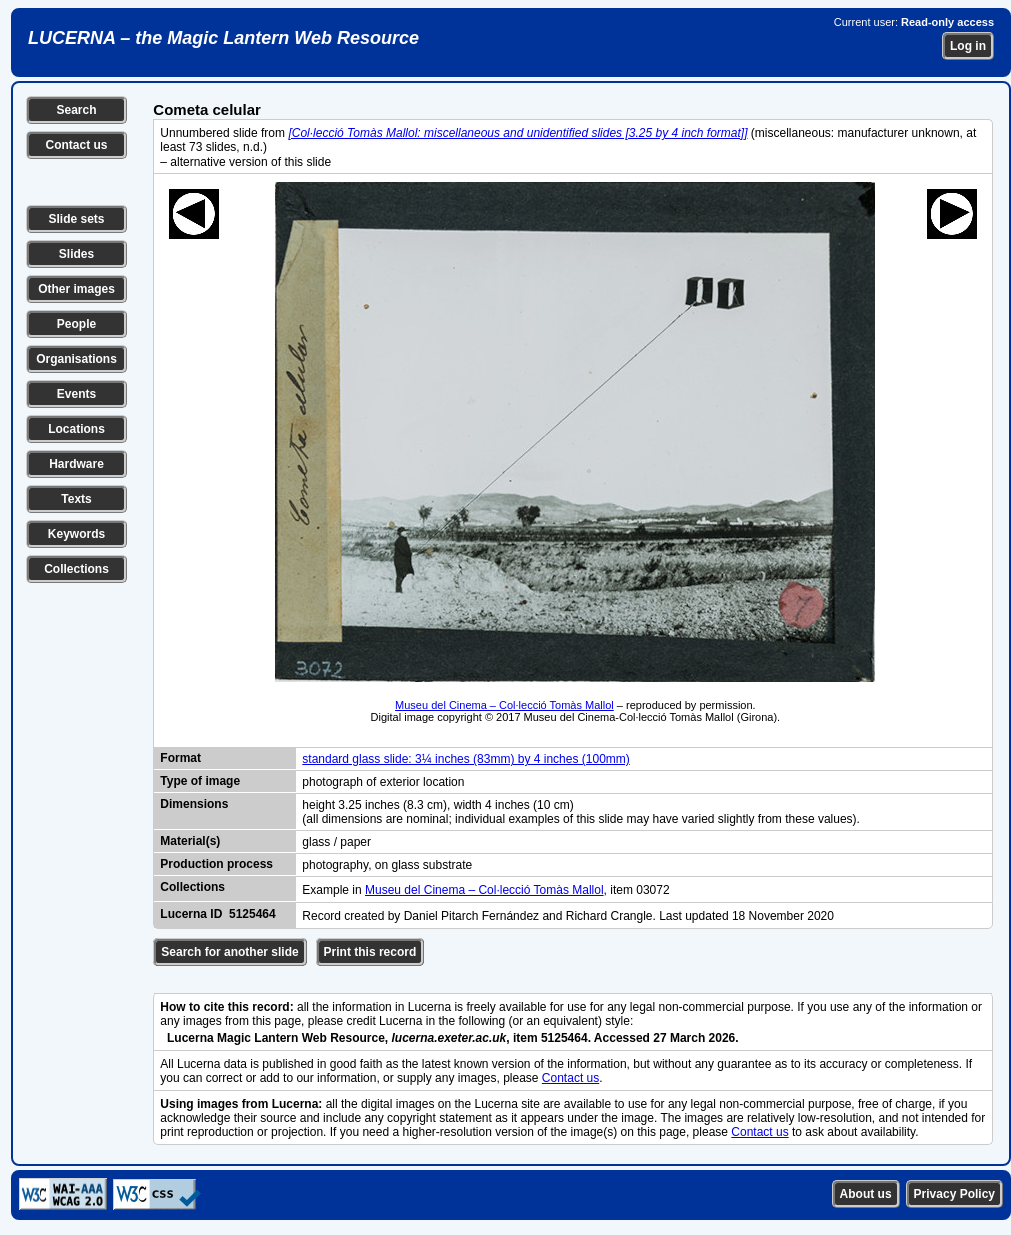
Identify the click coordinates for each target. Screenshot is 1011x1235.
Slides (76, 254)
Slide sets (76, 219)
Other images (76, 289)
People (76, 324)
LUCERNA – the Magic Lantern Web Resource (223, 38)
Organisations (76, 359)
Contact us (76, 145)
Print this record (370, 952)
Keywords (76, 534)
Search (76, 110)
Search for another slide (229, 952)
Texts (76, 499)
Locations (76, 429)
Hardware (76, 464)
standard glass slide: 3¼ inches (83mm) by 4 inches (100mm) (465, 759)
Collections (76, 569)
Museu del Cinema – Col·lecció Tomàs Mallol (504, 705)
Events (76, 394)
